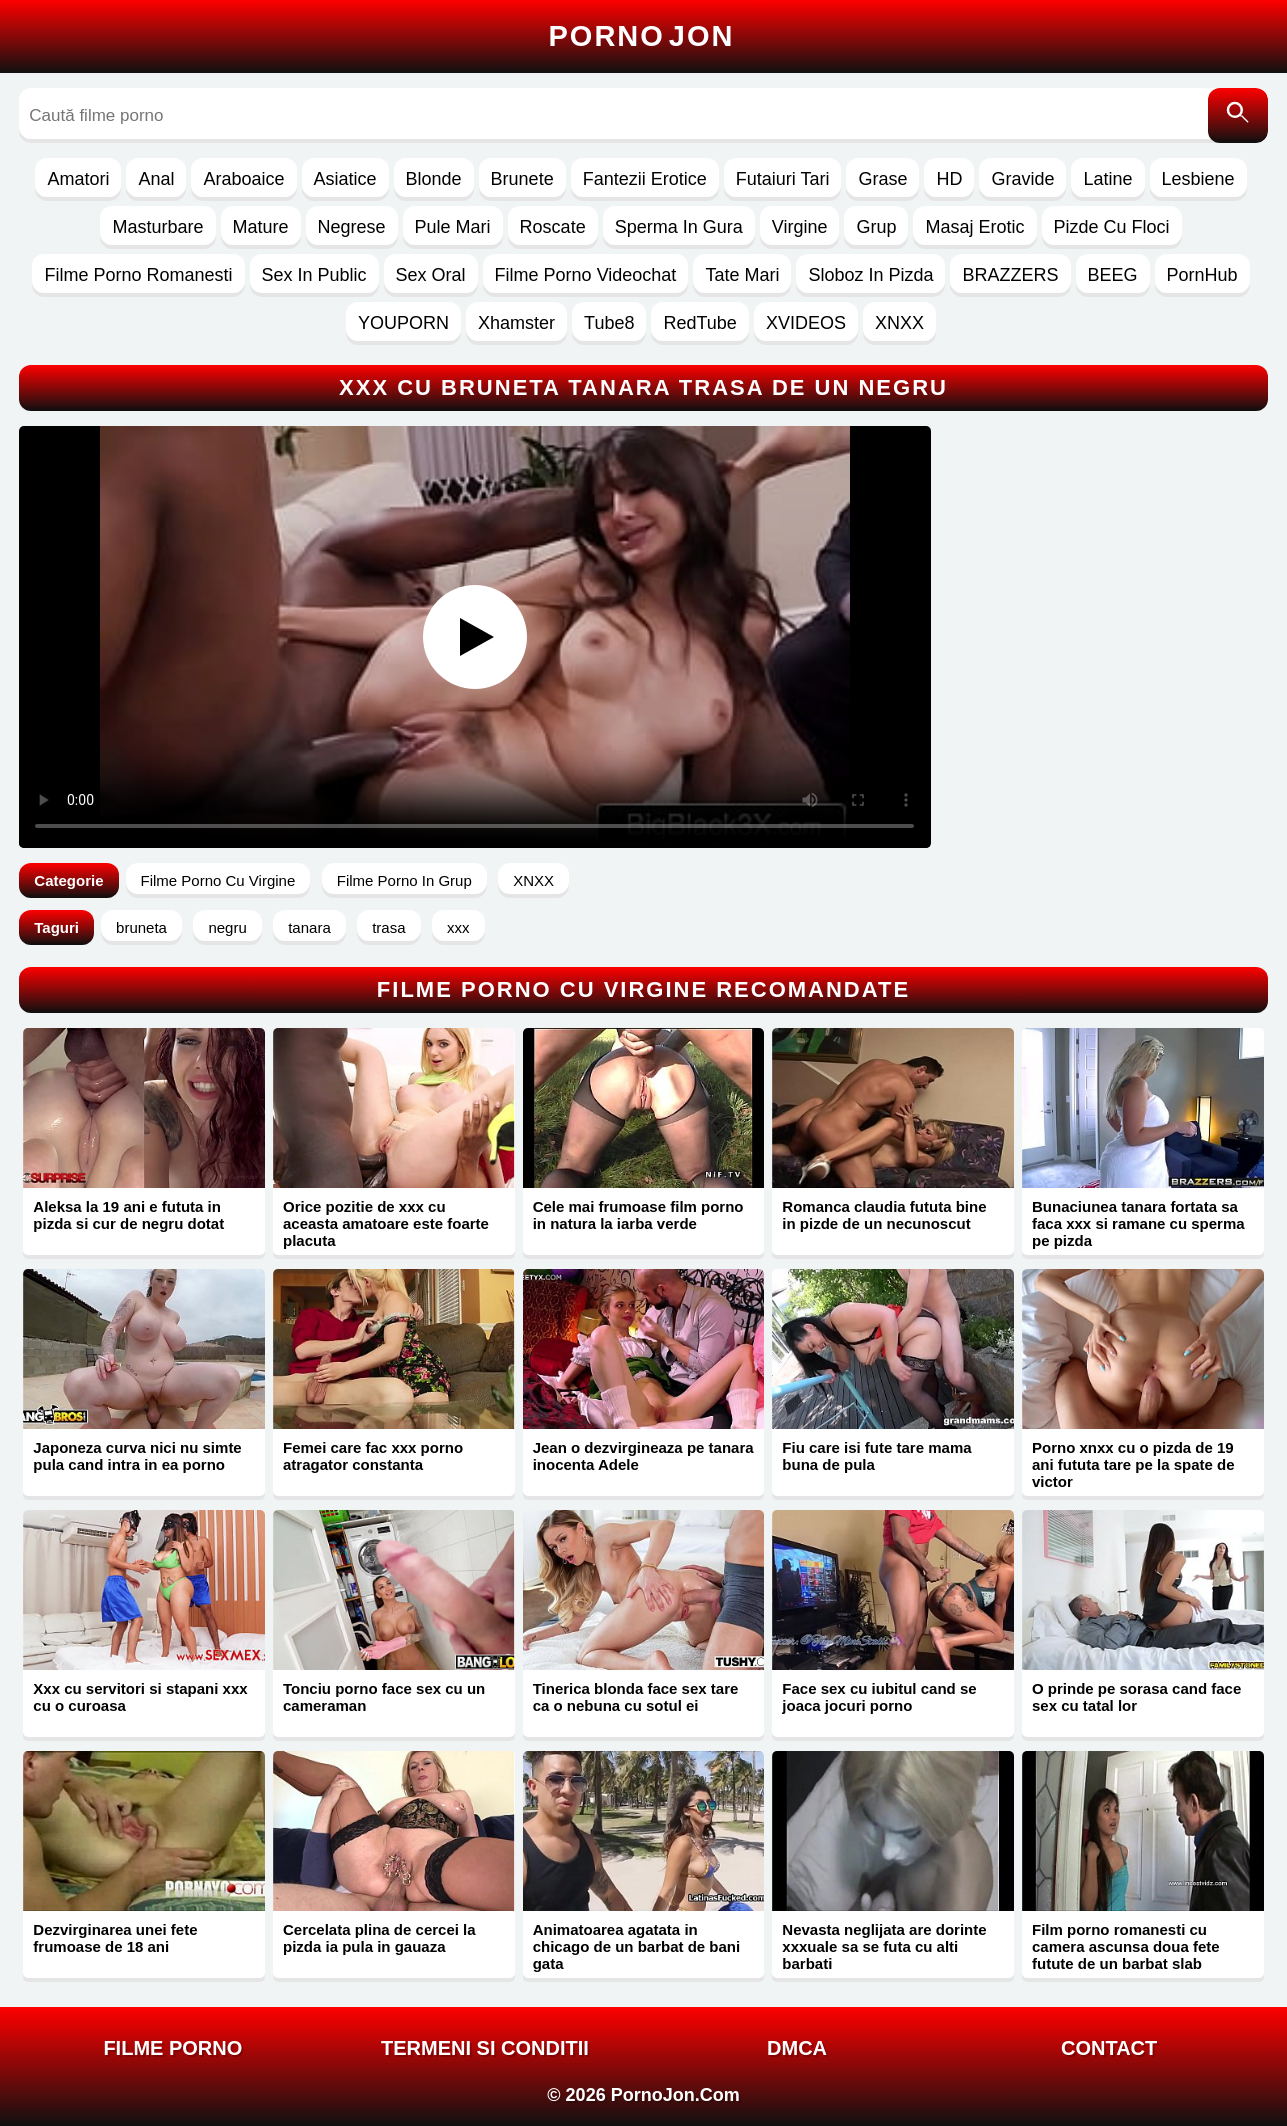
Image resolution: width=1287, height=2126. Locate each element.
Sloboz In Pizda (870, 275)
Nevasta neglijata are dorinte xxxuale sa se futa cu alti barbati (884, 1946)
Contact (1109, 2048)
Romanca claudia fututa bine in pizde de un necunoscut (884, 1215)
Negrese (352, 227)
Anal (156, 179)
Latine (1107, 179)
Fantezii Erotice (645, 179)
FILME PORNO (172, 2048)
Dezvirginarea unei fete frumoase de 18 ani (115, 1938)
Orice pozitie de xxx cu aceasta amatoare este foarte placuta (386, 1223)
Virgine (800, 227)
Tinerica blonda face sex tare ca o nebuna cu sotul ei (636, 1697)
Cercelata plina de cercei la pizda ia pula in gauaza (379, 1938)
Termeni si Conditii (485, 2048)
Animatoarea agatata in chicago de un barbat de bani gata (637, 1946)
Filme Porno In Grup (404, 880)
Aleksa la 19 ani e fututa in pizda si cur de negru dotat (128, 1215)
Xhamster (516, 323)
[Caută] (1238, 115)
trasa (388, 927)
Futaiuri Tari (783, 179)
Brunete (522, 179)
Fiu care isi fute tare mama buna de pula (876, 1456)
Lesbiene (1198, 179)
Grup (876, 227)
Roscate (553, 227)
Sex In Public (314, 275)
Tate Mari (742, 275)
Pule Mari (453, 227)
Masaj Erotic (974, 227)
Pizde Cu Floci (1112, 227)
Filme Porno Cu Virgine (218, 880)
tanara (309, 927)
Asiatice (345, 179)
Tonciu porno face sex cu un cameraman (384, 1697)
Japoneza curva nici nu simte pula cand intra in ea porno (137, 1456)
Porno (642, 36)
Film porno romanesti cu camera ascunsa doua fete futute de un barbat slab (1126, 1946)
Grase (882, 179)
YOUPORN (403, 323)
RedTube (699, 323)
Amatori (78, 179)
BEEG (1113, 275)
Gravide (1022, 179)
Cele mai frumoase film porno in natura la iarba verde (638, 1215)
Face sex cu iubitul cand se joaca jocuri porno (879, 1697)
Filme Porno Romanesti (138, 275)
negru (227, 927)
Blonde (434, 179)
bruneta (141, 927)
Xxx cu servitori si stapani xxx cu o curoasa (140, 1697)
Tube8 (609, 323)
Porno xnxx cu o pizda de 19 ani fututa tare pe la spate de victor (1133, 1464)
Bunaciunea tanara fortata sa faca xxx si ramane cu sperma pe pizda (1138, 1223)
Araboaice (243, 179)
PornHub (1202, 275)
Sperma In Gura (679, 227)
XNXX (899, 323)
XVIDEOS (806, 323)
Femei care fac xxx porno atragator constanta (373, 1456)
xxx (458, 927)
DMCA (797, 2048)
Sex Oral (431, 275)
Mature (261, 227)
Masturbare (157, 227)
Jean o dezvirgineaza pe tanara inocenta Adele (643, 1456)
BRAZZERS (1010, 275)
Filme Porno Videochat (586, 275)
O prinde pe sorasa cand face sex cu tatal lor (1136, 1697)
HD (949, 179)
